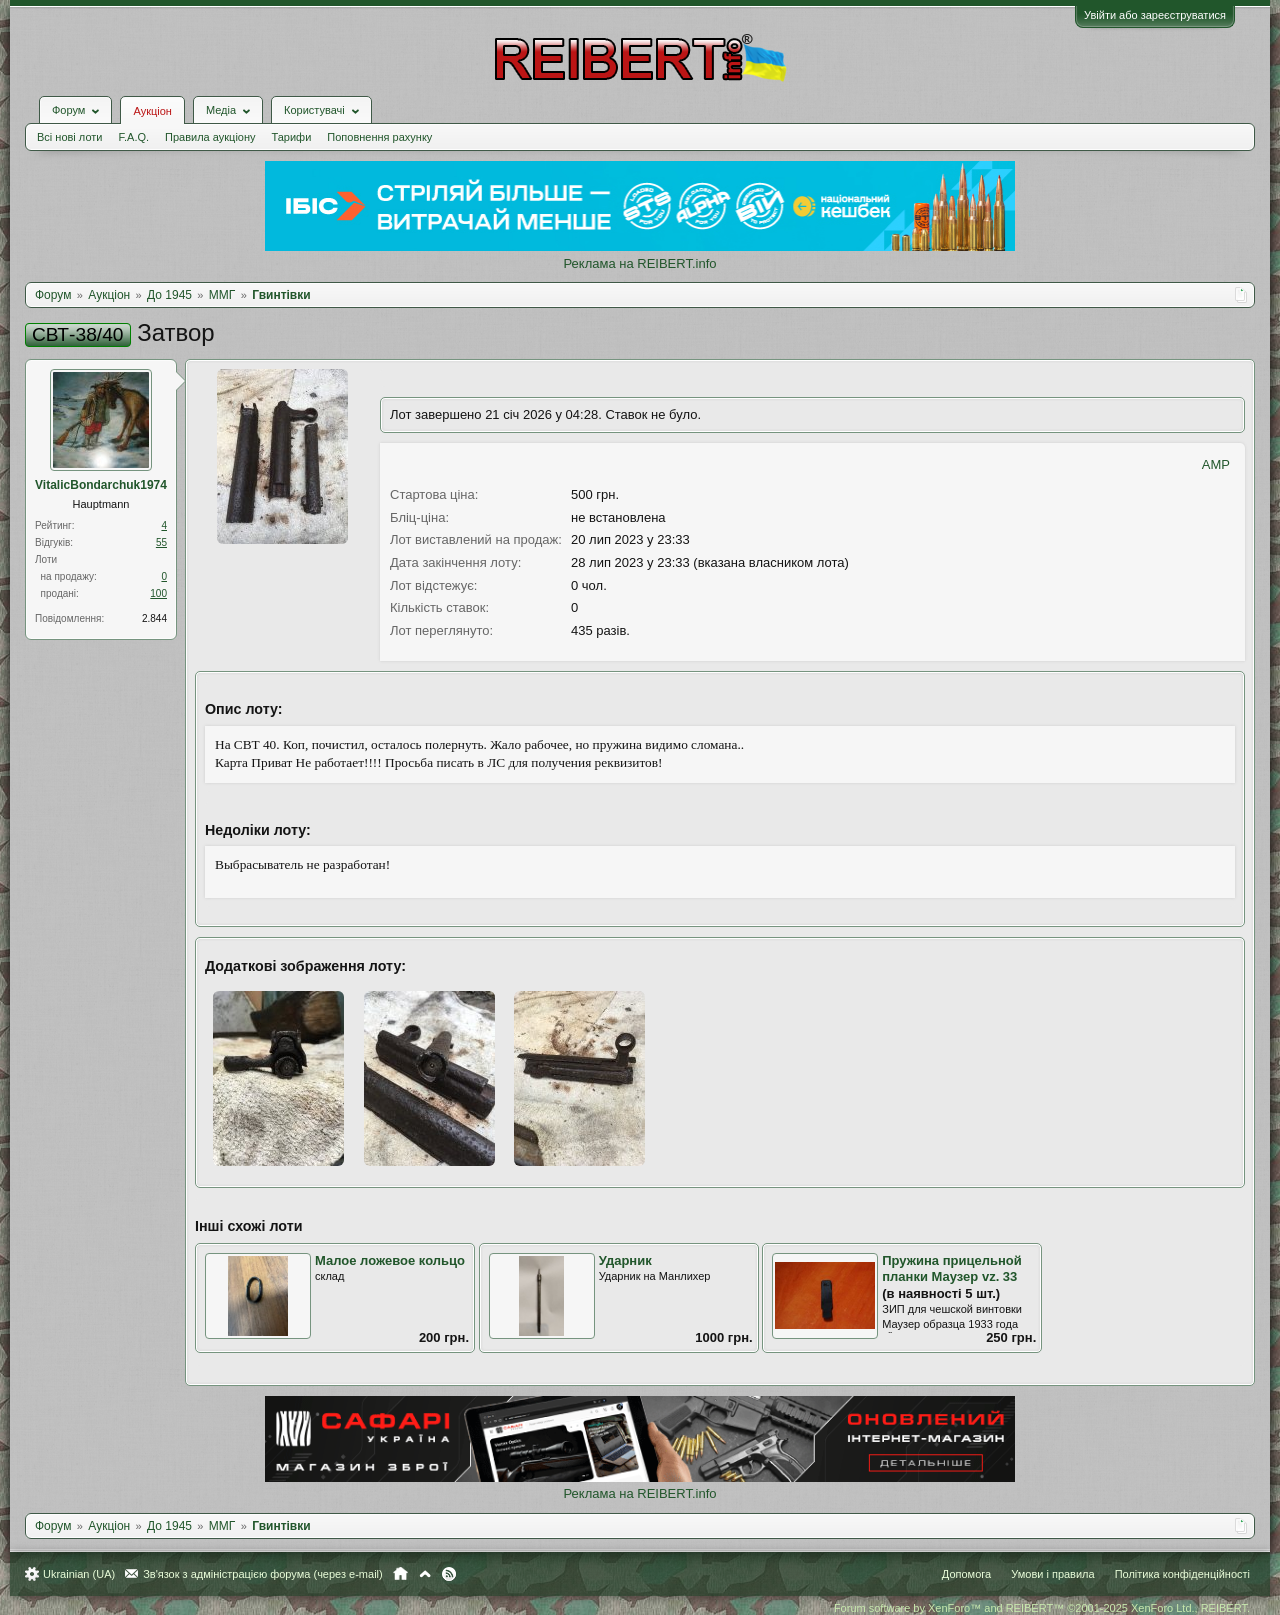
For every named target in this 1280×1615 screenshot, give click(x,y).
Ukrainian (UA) (79, 1574)
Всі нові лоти (69, 137)
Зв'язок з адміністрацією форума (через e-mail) (263, 1574)
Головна (400, 1574)
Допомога (966, 1574)
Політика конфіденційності (1182, 1574)
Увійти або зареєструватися (1155, 15)
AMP (1216, 464)
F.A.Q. (133, 137)
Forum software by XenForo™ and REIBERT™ (1042, 1608)
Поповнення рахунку (379, 137)
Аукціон (152, 111)
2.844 (154, 618)
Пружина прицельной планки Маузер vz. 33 (951, 1269)
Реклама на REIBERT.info (639, 263)
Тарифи (292, 137)
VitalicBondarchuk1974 (101, 485)
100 (158, 593)
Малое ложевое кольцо (390, 1260)
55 (161, 542)
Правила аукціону (210, 137)
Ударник (625, 1260)
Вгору (425, 1574)
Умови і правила (1052, 1574)
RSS (449, 1574)
